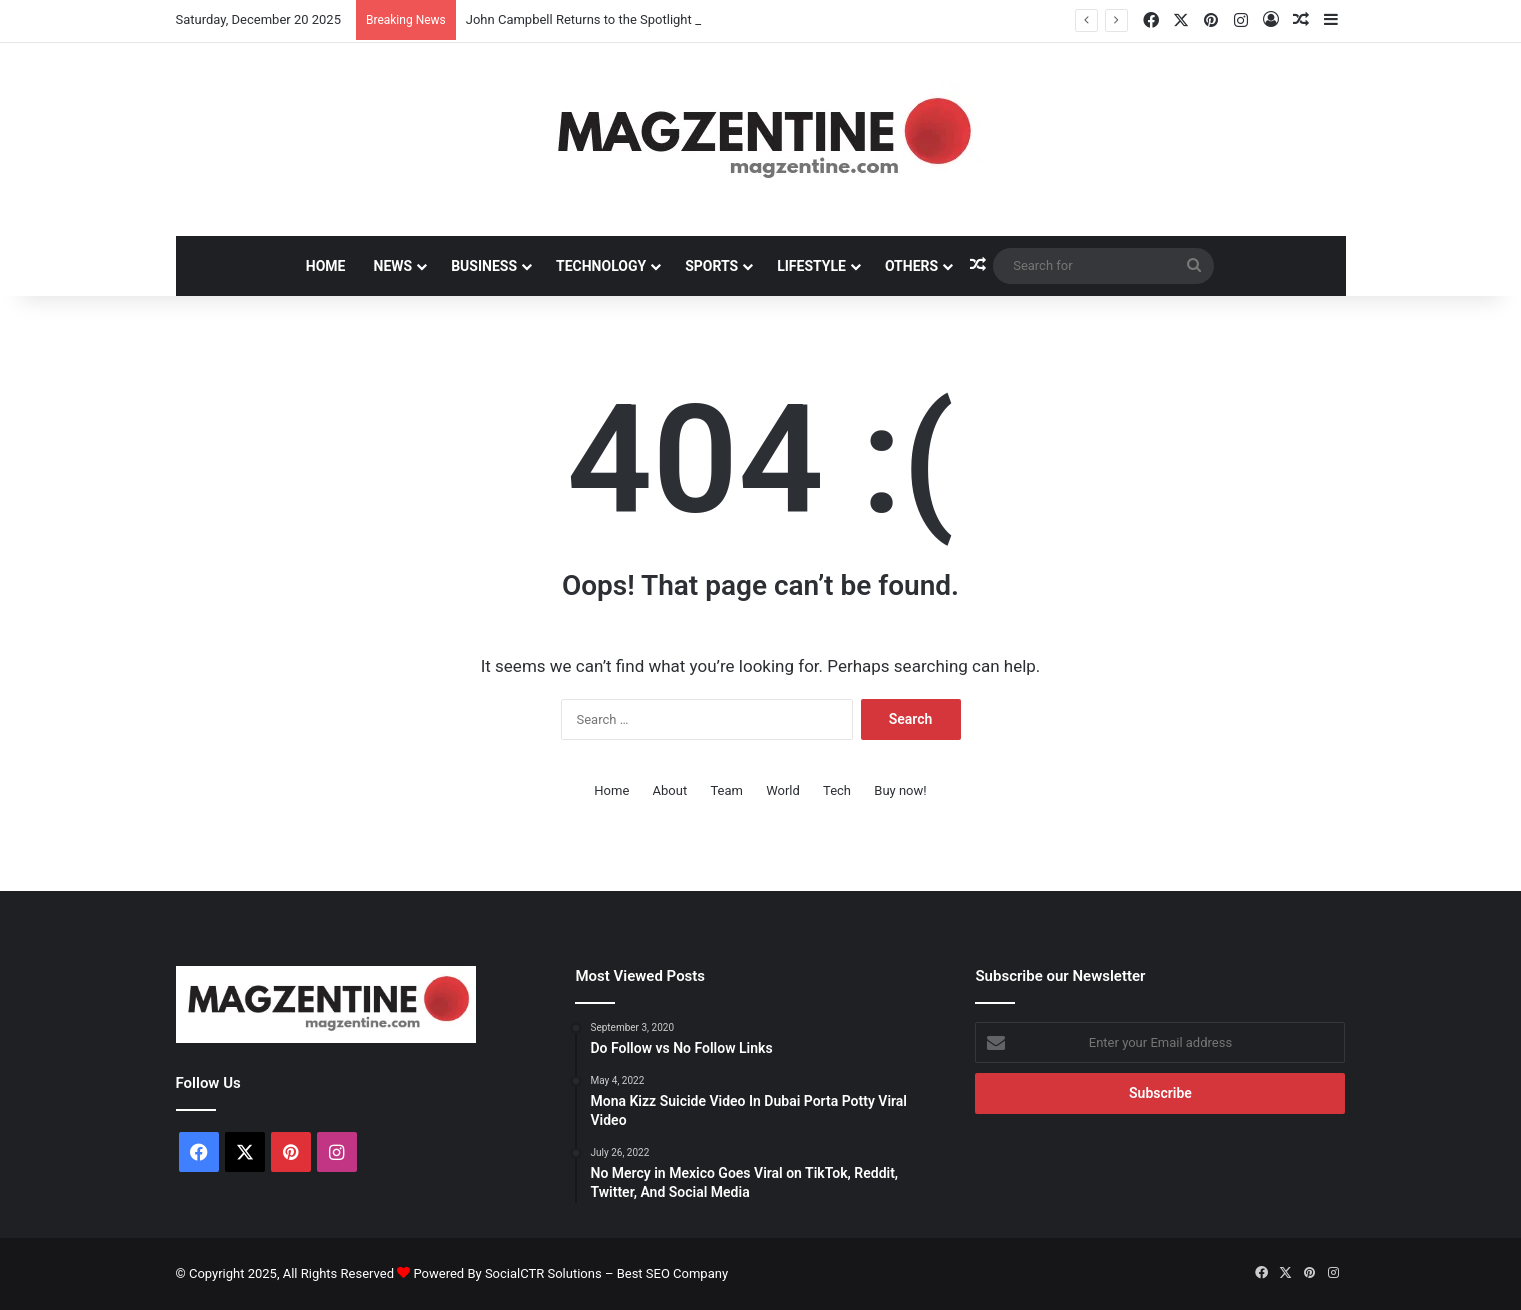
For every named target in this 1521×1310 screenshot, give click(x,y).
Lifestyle (811, 266)
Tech (837, 790)
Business (484, 266)
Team (726, 790)
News (393, 266)
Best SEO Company (672, 1273)
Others (911, 266)
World (783, 790)
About (670, 790)
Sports (711, 266)
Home (326, 266)
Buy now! (900, 790)
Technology (601, 266)
